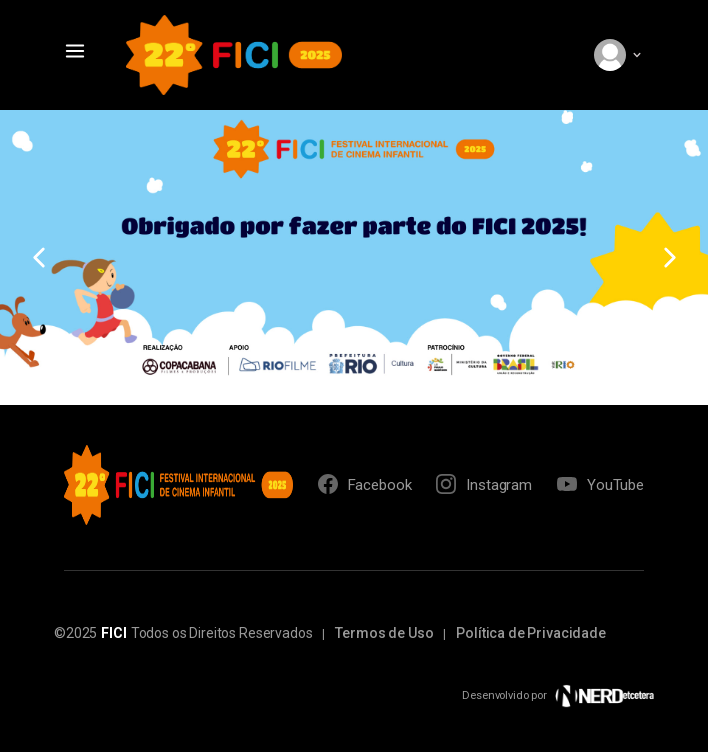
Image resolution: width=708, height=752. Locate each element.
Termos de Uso (384, 633)
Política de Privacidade (531, 633)
